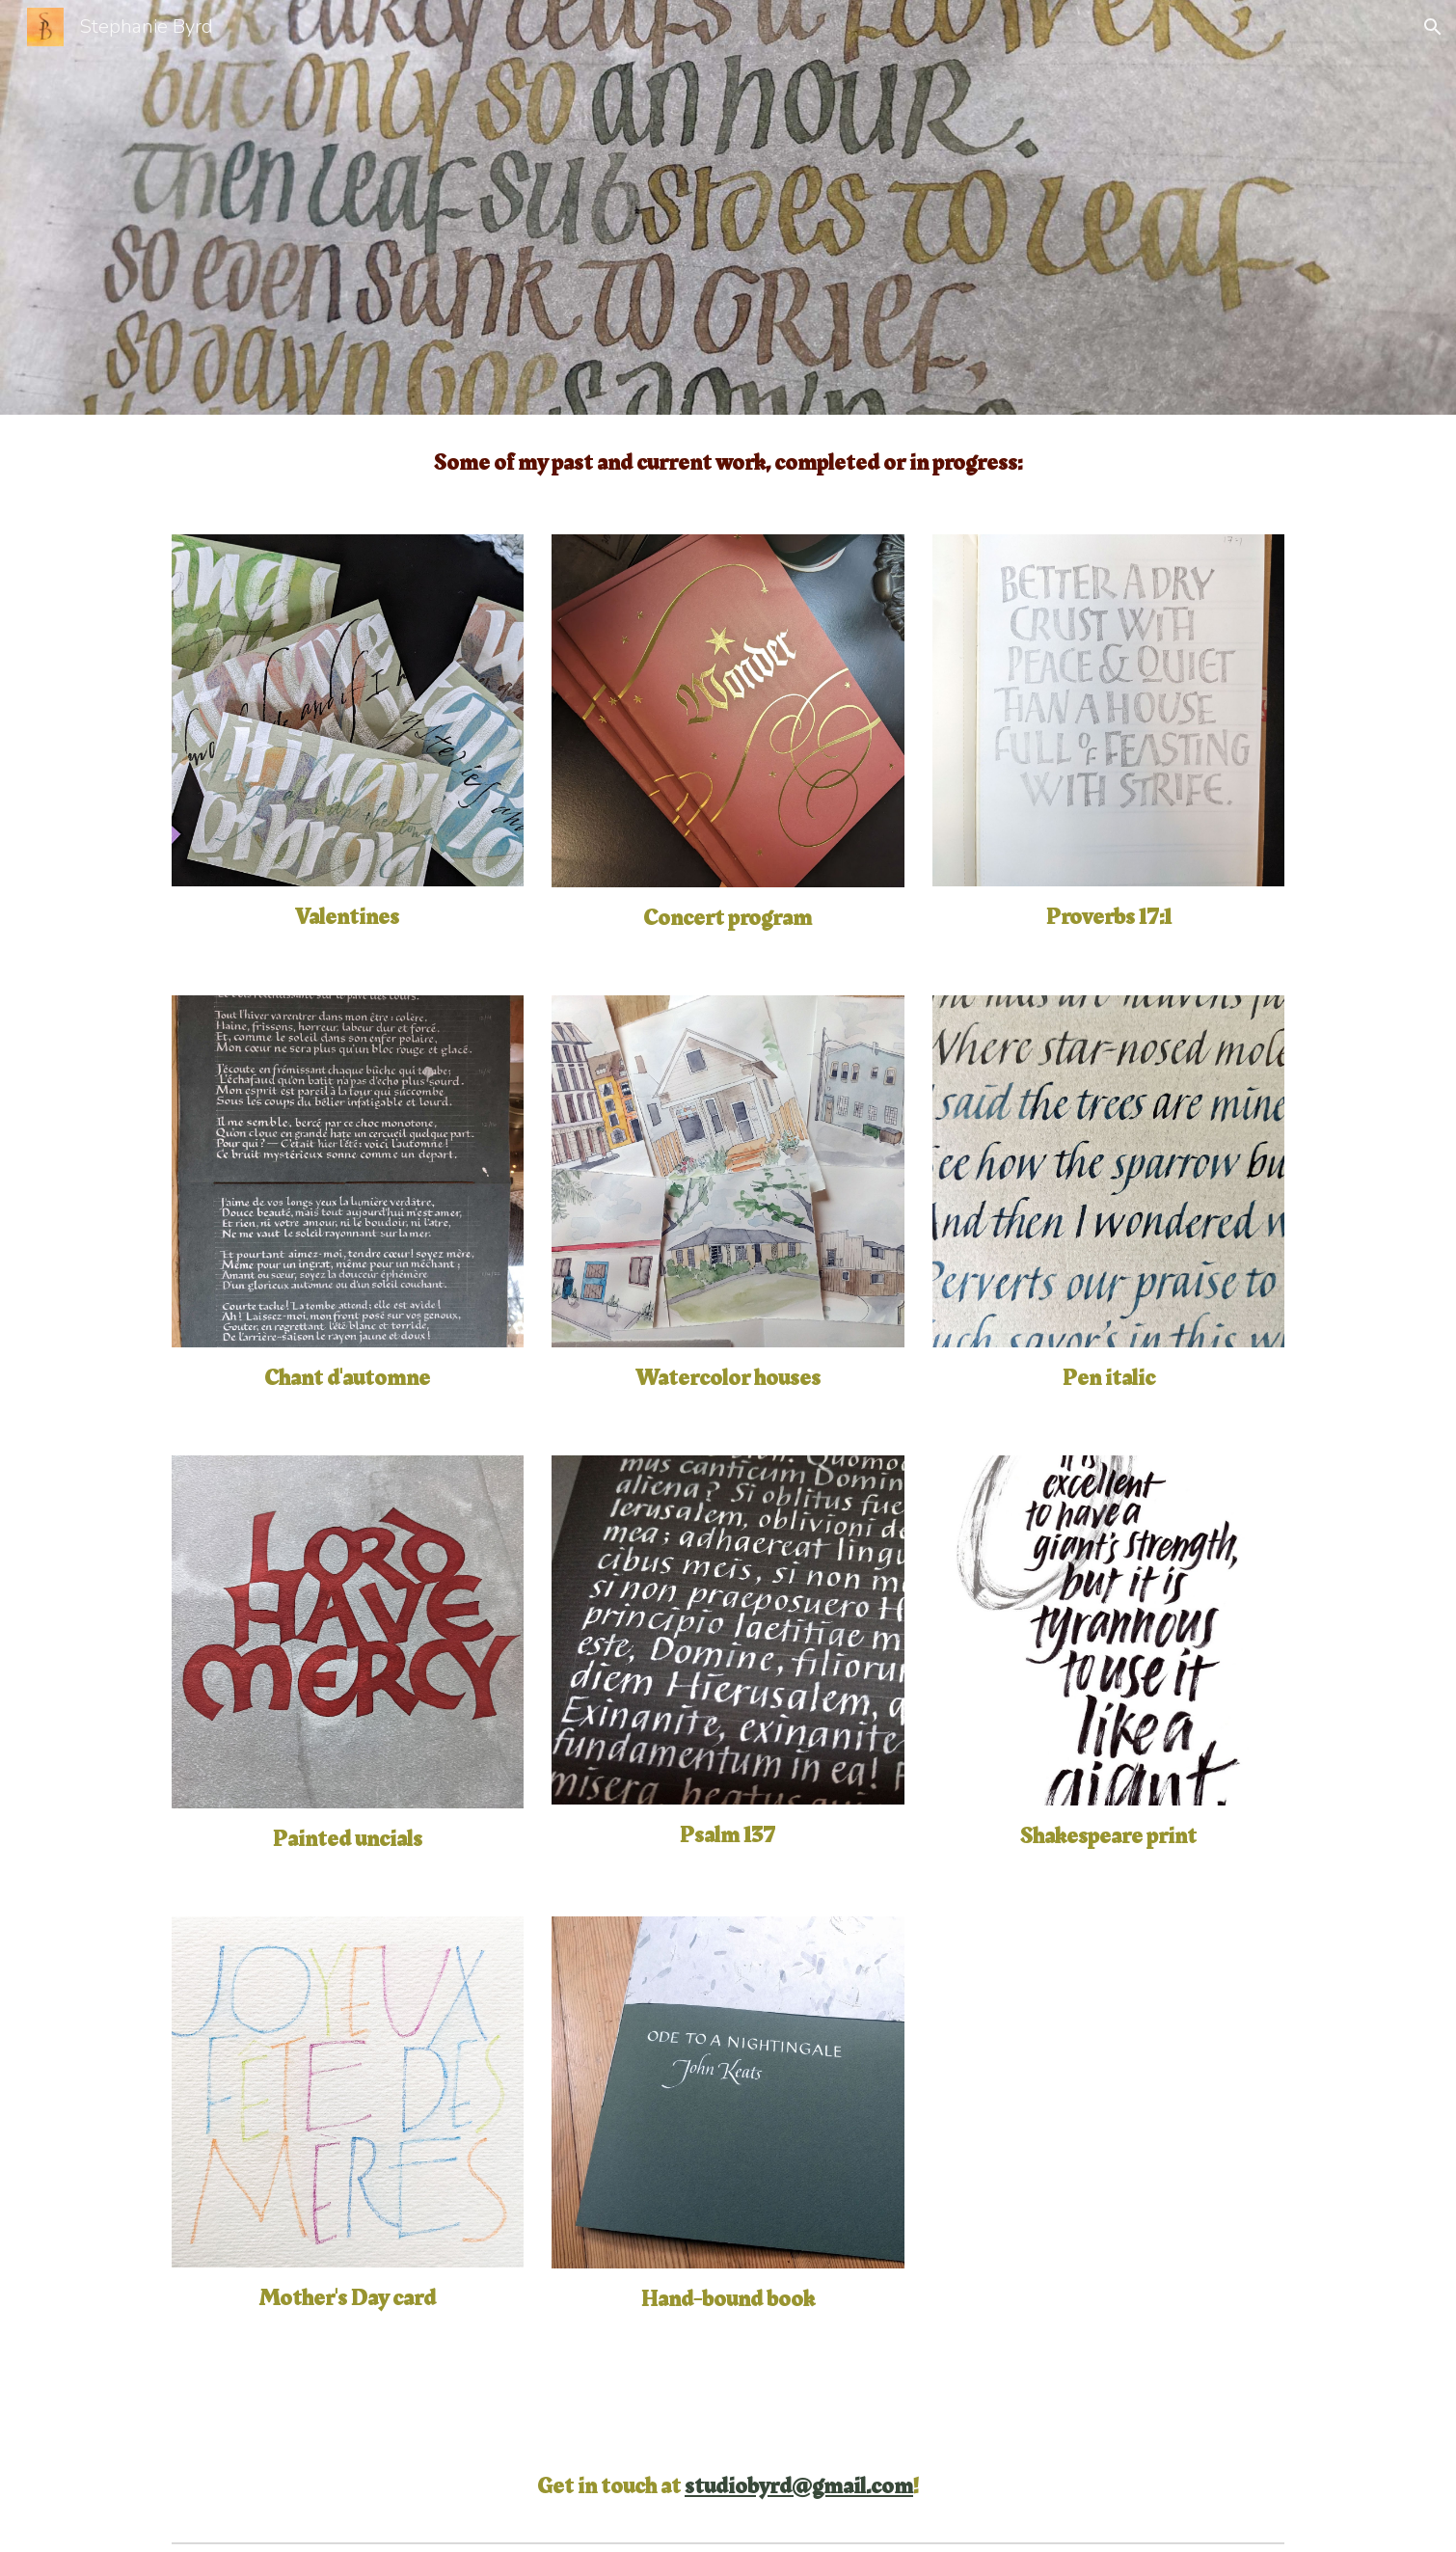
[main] (728, 463)
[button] (1433, 27)
